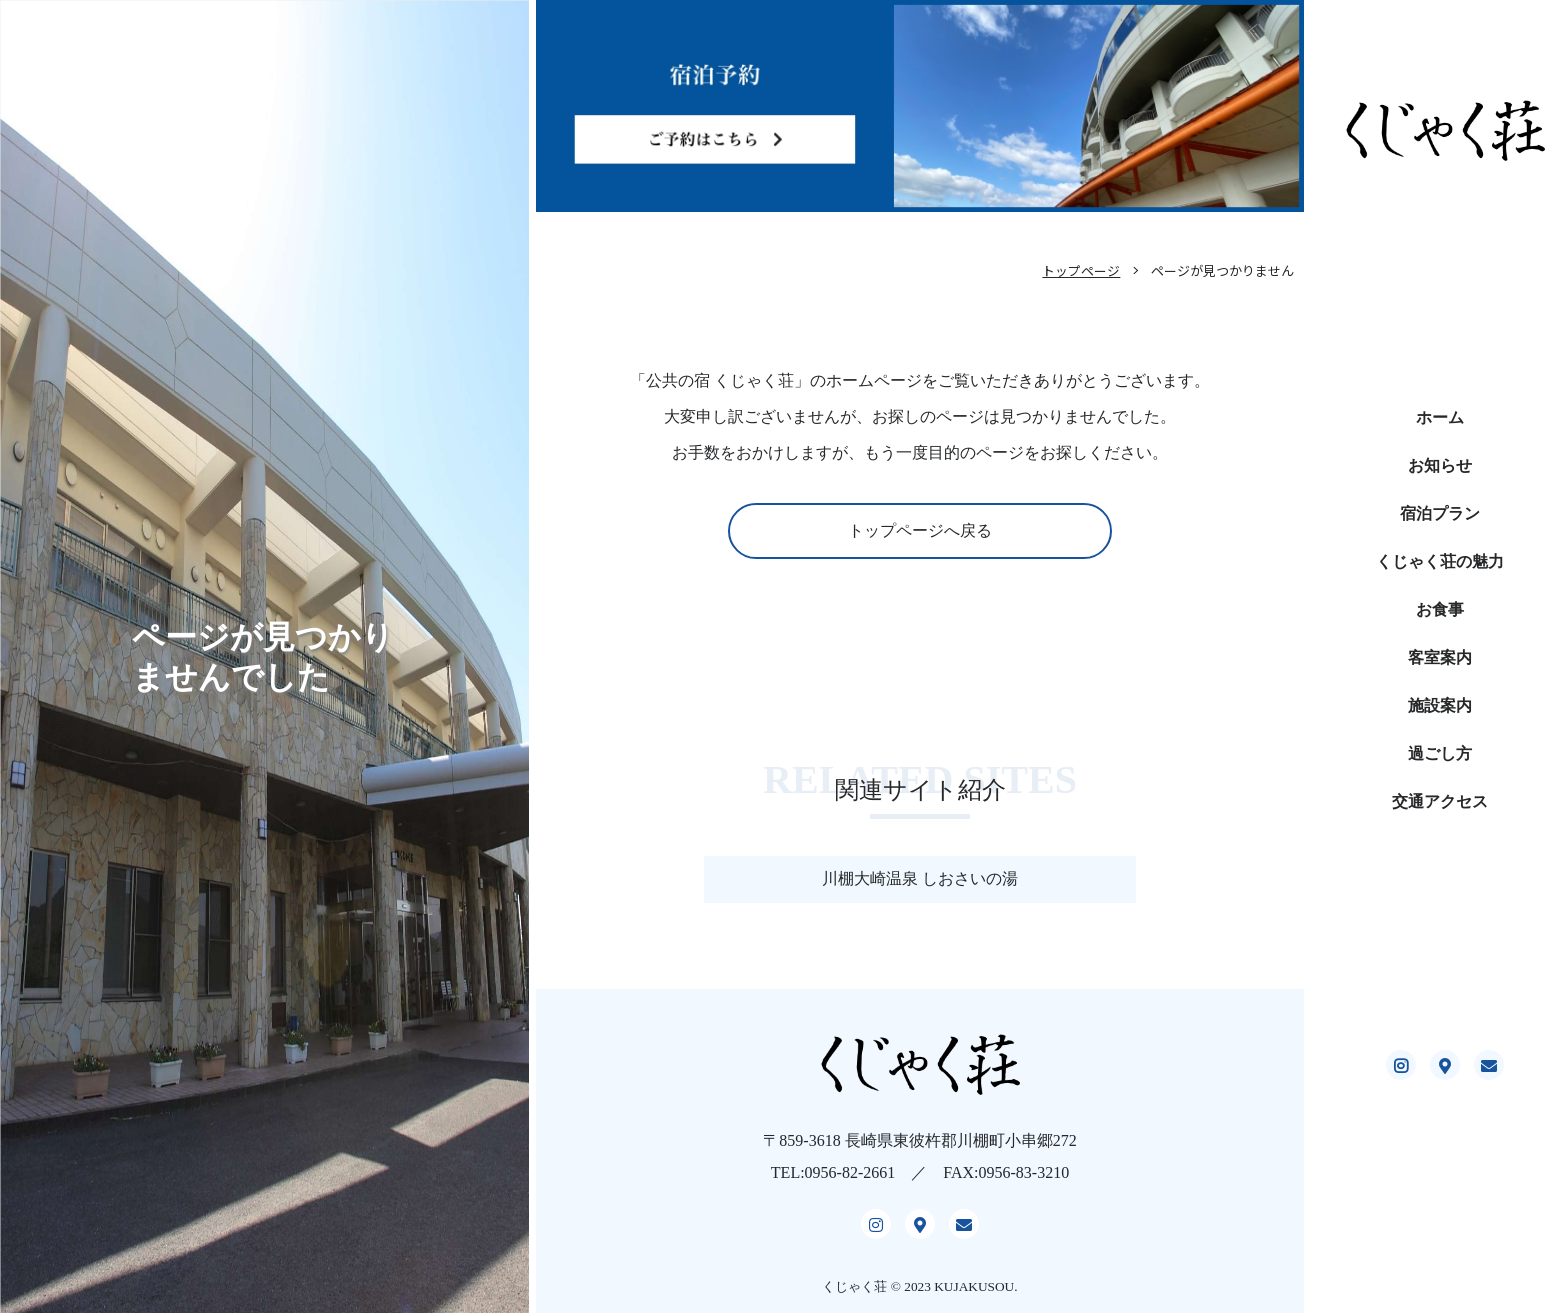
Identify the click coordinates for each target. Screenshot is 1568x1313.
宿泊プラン (1440, 513)
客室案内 (1440, 657)
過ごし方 (1440, 753)
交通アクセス (1440, 801)
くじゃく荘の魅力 (1440, 561)
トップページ (1081, 271)
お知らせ (1440, 465)
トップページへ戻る (920, 530)
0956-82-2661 (850, 1178)
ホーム (1440, 417)
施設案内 (1440, 705)
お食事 (1440, 609)
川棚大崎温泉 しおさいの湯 (920, 878)
